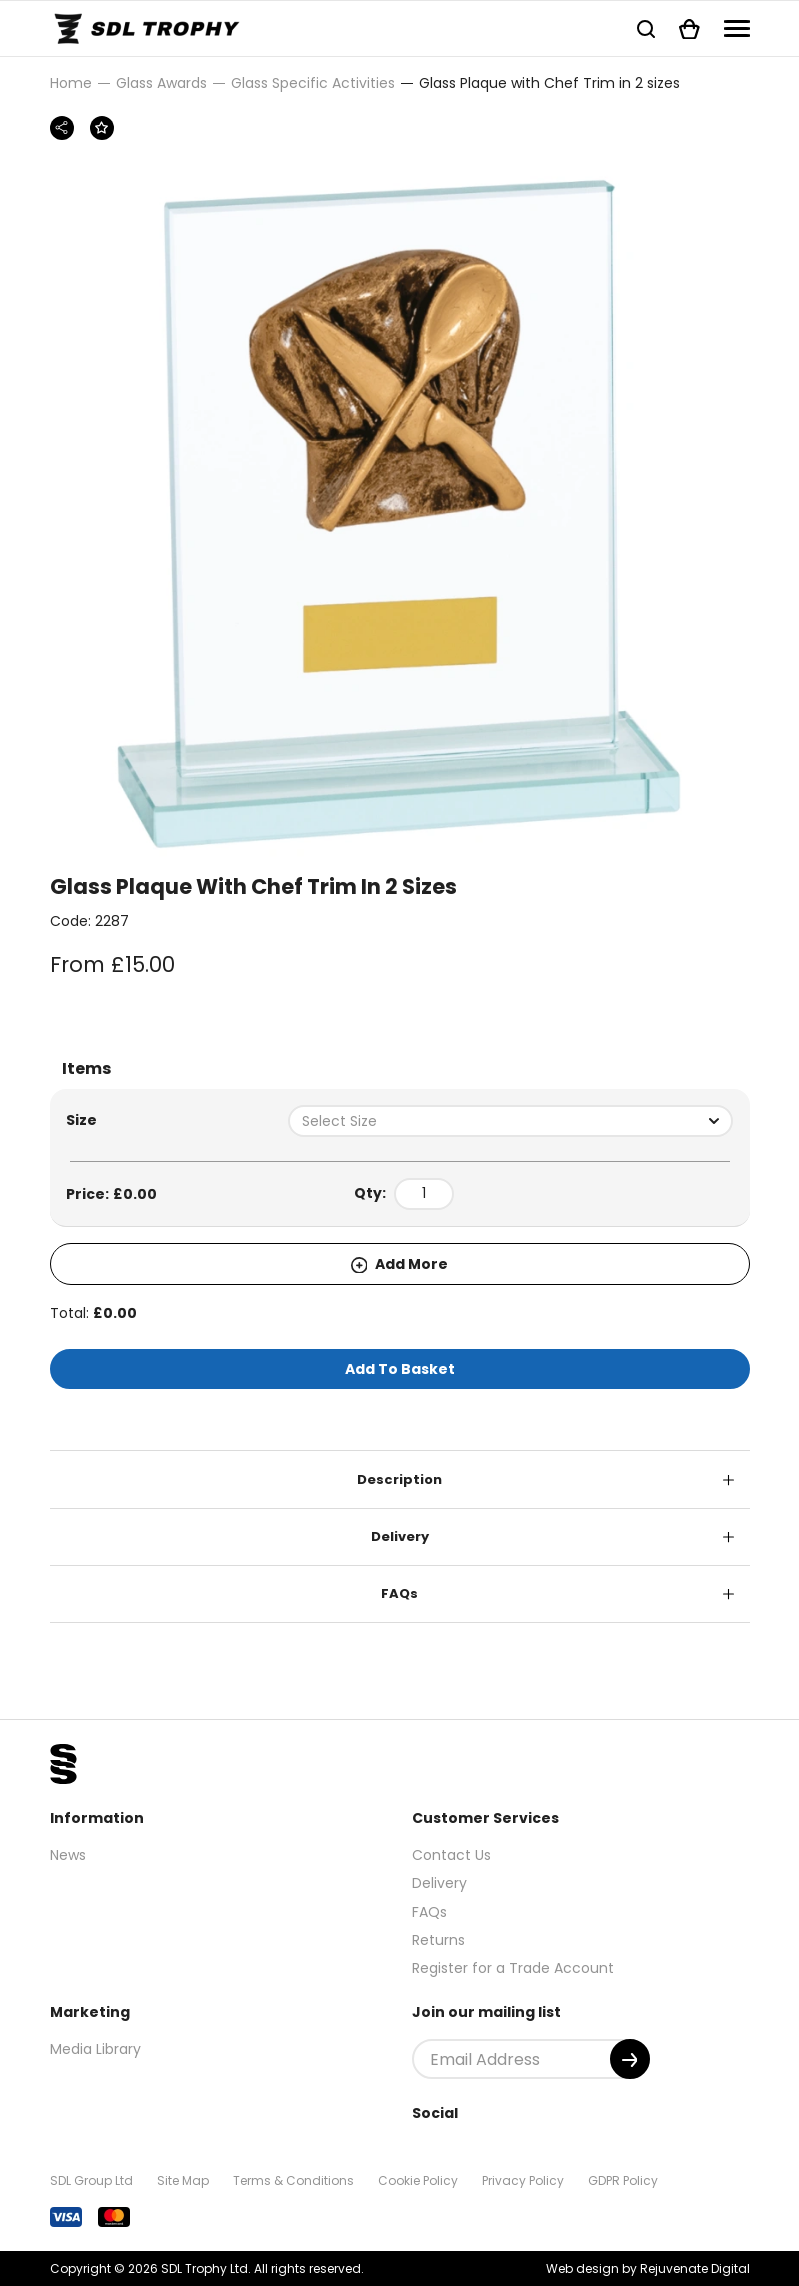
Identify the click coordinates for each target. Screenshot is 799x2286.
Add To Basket (400, 1369)
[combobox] (510, 1121)
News (68, 1855)
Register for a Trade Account (513, 1968)
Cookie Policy (418, 2180)
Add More (400, 1264)
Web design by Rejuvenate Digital (648, 2268)
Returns (438, 1940)
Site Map (183, 2180)
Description (399, 1479)
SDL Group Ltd (91, 2180)
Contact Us (451, 1855)
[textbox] (510, 1121)
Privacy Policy (523, 2180)
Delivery (400, 1536)
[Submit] (630, 2059)
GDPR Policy (623, 2180)
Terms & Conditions (293, 2180)
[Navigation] (737, 28)
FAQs (399, 1593)
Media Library (95, 2049)
